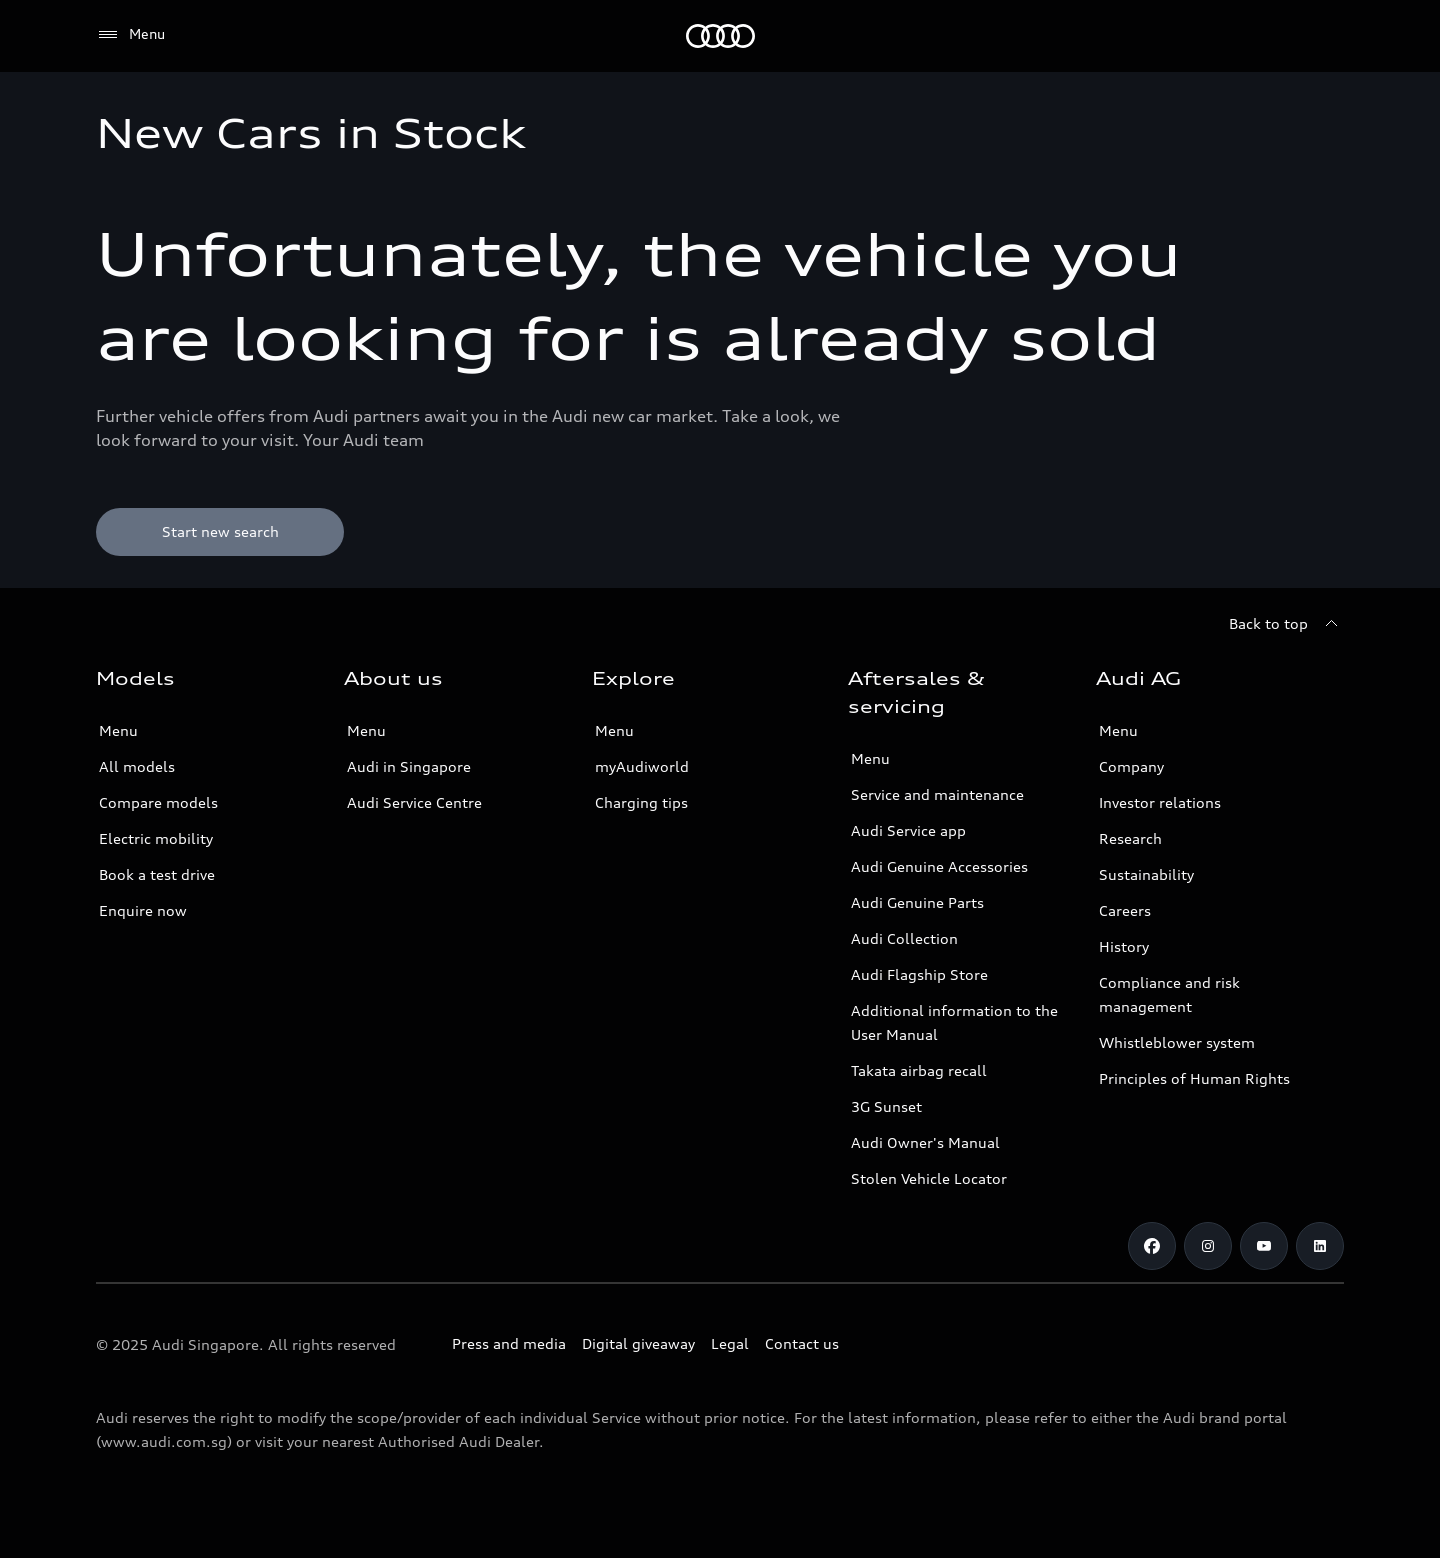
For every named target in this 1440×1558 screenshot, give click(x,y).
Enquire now (143, 910)
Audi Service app (908, 830)
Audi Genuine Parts (917, 902)
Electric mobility (156, 838)
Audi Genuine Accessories (939, 866)
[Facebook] (1152, 1246)
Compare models (158, 802)
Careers (1125, 910)
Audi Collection (904, 938)
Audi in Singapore (409, 766)
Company (1131, 766)
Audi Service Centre (414, 802)
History (1124, 946)
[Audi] (720, 36)
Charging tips (641, 802)
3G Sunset (886, 1106)
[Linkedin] (1320, 1246)
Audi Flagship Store (919, 974)
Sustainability (1146, 874)
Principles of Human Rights (1194, 1078)
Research (1130, 838)
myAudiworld (642, 766)
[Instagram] (1208, 1246)
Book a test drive (157, 874)
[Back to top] (1286, 624)
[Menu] (130, 35)
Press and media (509, 1343)
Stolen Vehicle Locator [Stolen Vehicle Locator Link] (929, 1178)
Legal (730, 1343)
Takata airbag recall (919, 1070)
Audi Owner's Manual (925, 1142)
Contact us (802, 1343)
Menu (118, 730)
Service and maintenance (937, 794)
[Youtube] (1264, 1246)
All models (137, 766)
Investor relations (1160, 802)
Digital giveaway (638, 1343)
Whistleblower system (1177, 1042)
